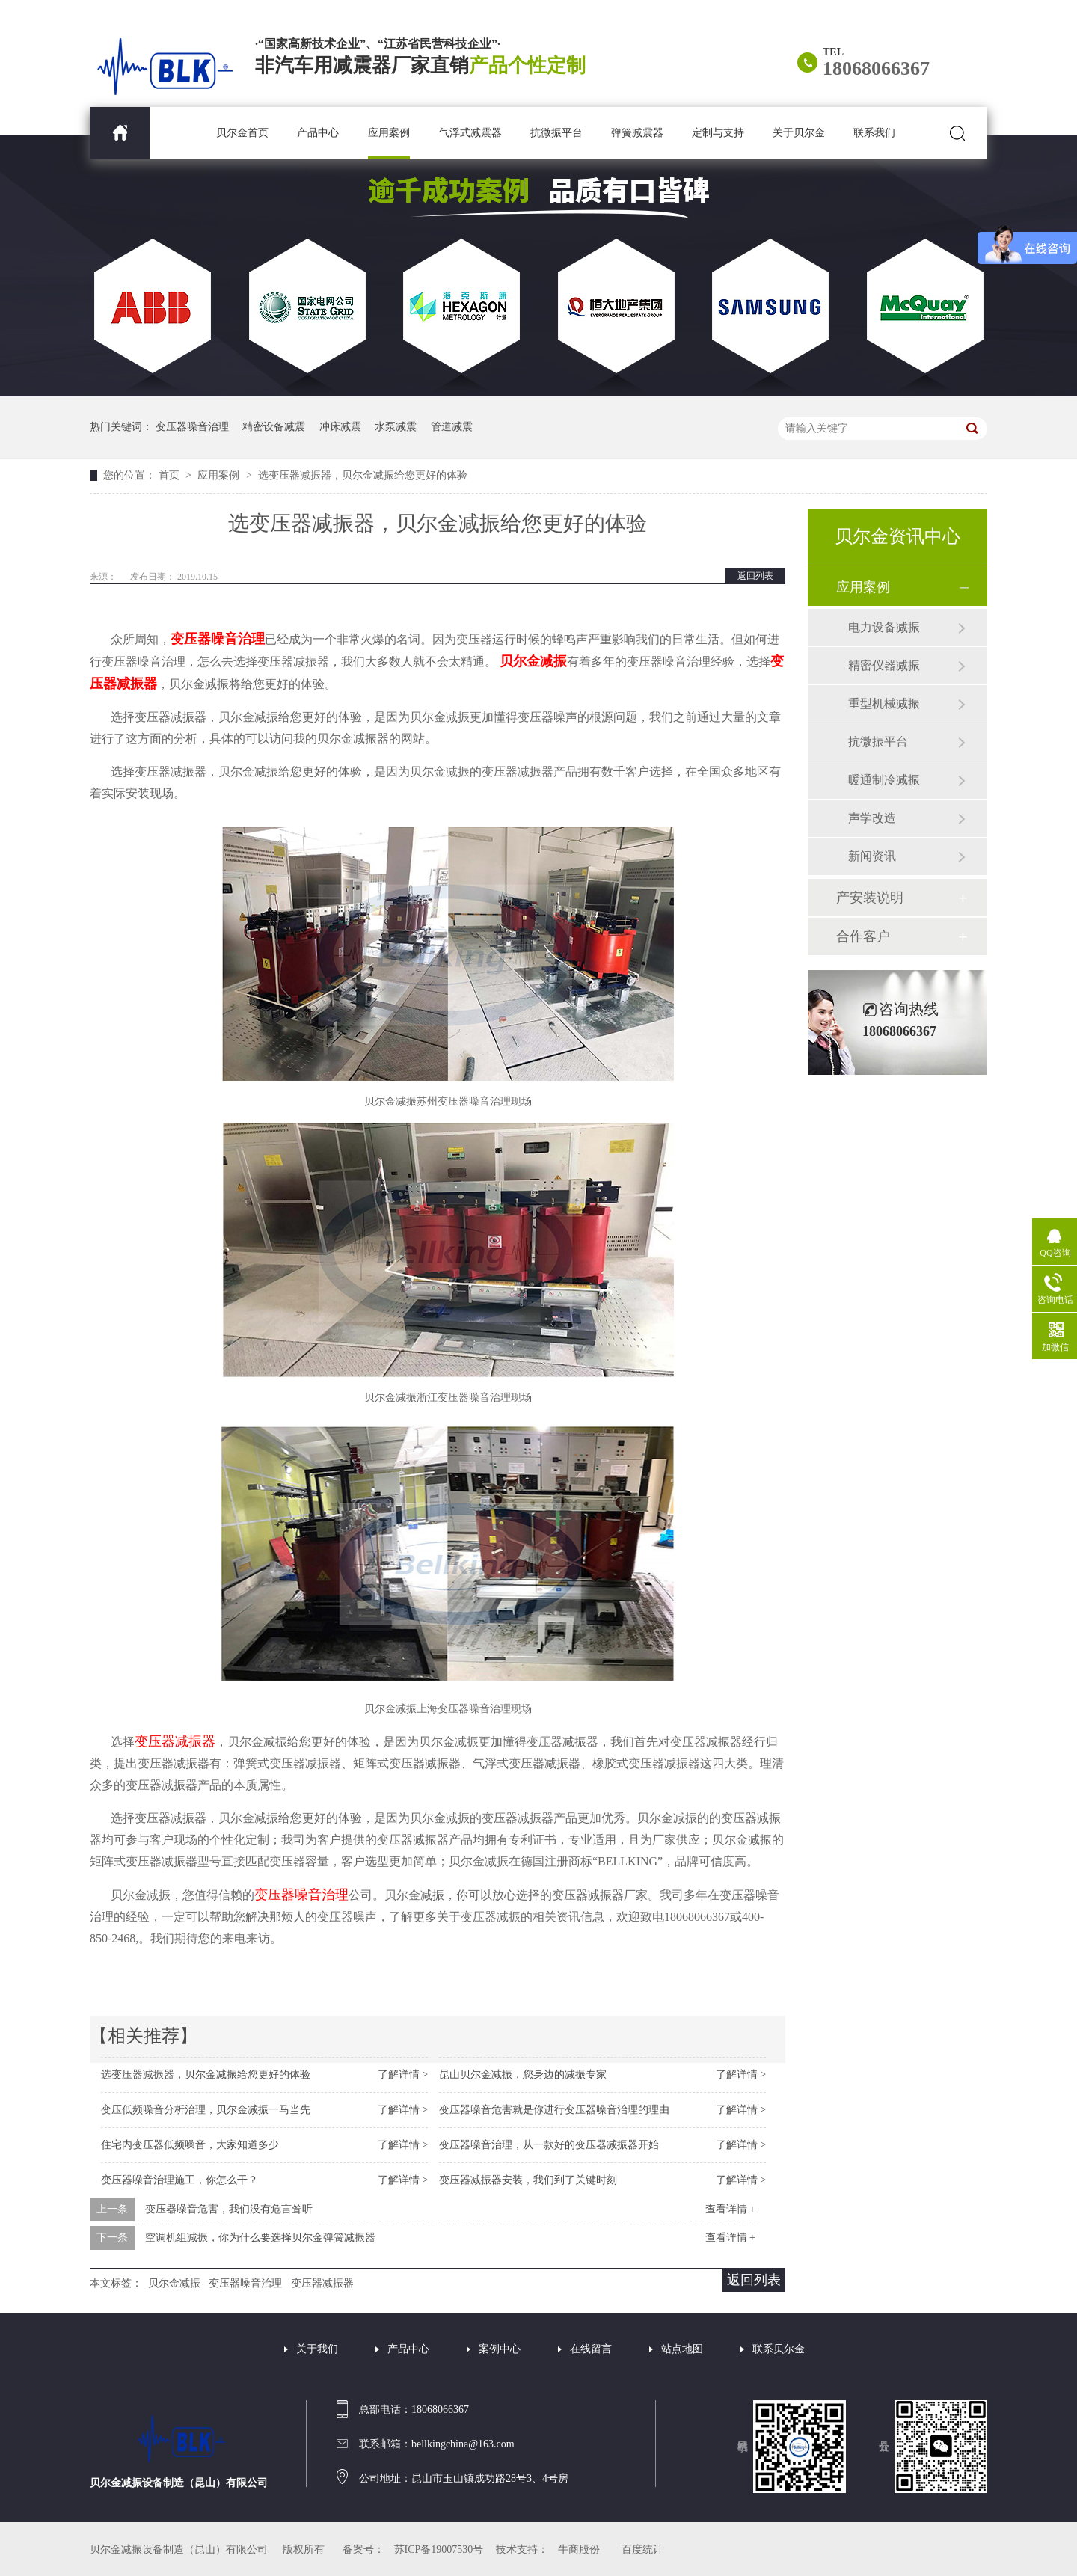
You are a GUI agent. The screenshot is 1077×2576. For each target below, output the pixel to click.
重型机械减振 (884, 703)
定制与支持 (718, 132)
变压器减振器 (322, 2283)
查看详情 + (730, 2209)
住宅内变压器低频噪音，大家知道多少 (190, 2144)
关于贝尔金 (799, 132)
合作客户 (863, 936)
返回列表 (755, 576)
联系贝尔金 (778, 2349)
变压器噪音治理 (192, 426)
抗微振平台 (556, 132)
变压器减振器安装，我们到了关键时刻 (528, 2180)
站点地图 (682, 2349)
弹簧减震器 (637, 132)
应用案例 (389, 132)
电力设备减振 (884, 627)
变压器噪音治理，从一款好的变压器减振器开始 (549, 2144)
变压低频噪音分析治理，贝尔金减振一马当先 (205, 2109)
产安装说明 (869, 897)
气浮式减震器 (470, 132)
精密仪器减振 (884, 665)
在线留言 (591, 2349)
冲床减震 (340, 426)
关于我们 (317, 2349)
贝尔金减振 (174, 2283)
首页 (170, 475)
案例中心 (500, 2349)
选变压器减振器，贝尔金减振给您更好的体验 (362, 475)
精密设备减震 (273, 426)
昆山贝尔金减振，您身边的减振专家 (523, 2074)
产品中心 (318, 132)
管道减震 (452, 426)
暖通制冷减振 (884, 779)
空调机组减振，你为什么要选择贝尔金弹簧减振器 (260, 2237)
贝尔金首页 (242, 132)
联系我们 (874, 132)
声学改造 (872, 818)
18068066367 (876, 68)
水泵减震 (396, 426)
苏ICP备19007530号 (439, 2549)
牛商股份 (579, 2549)
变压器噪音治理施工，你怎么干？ (179, 2180)
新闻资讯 (872, 856)
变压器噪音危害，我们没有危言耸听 (229, 2209)
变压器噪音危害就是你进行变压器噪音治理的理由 (554, 2109)
